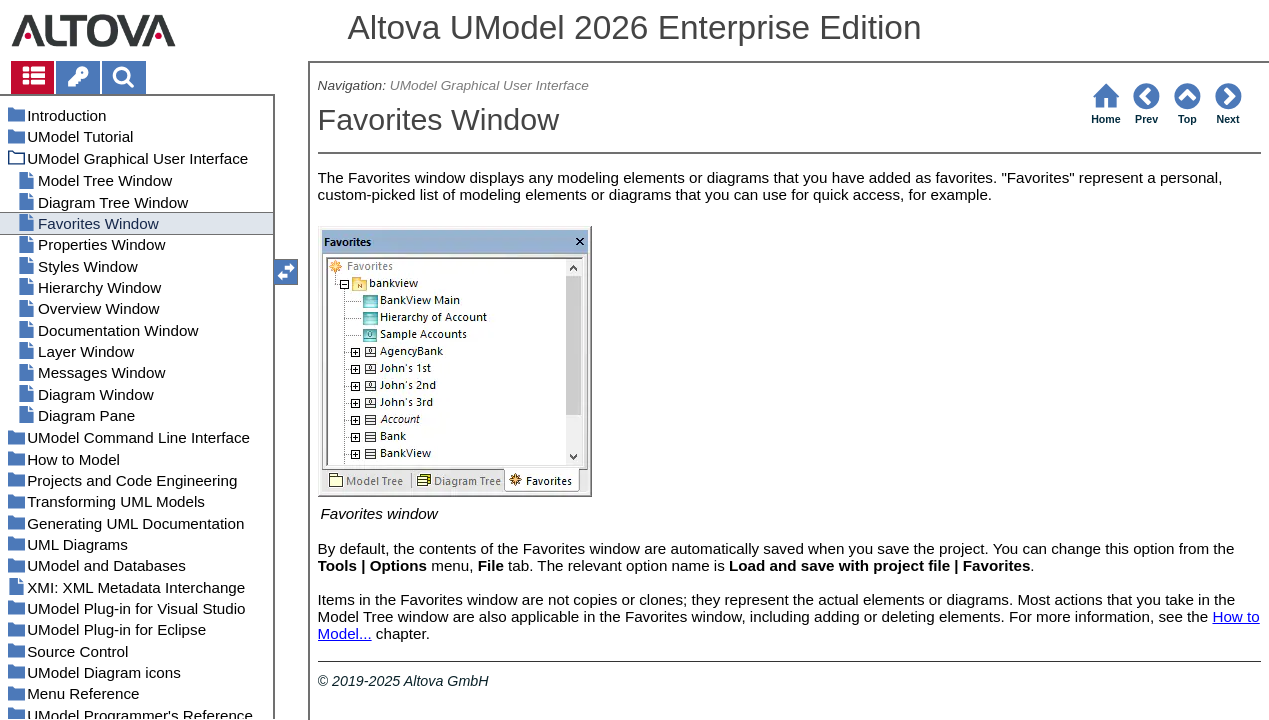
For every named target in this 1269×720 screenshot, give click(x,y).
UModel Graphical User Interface (489, 85)
